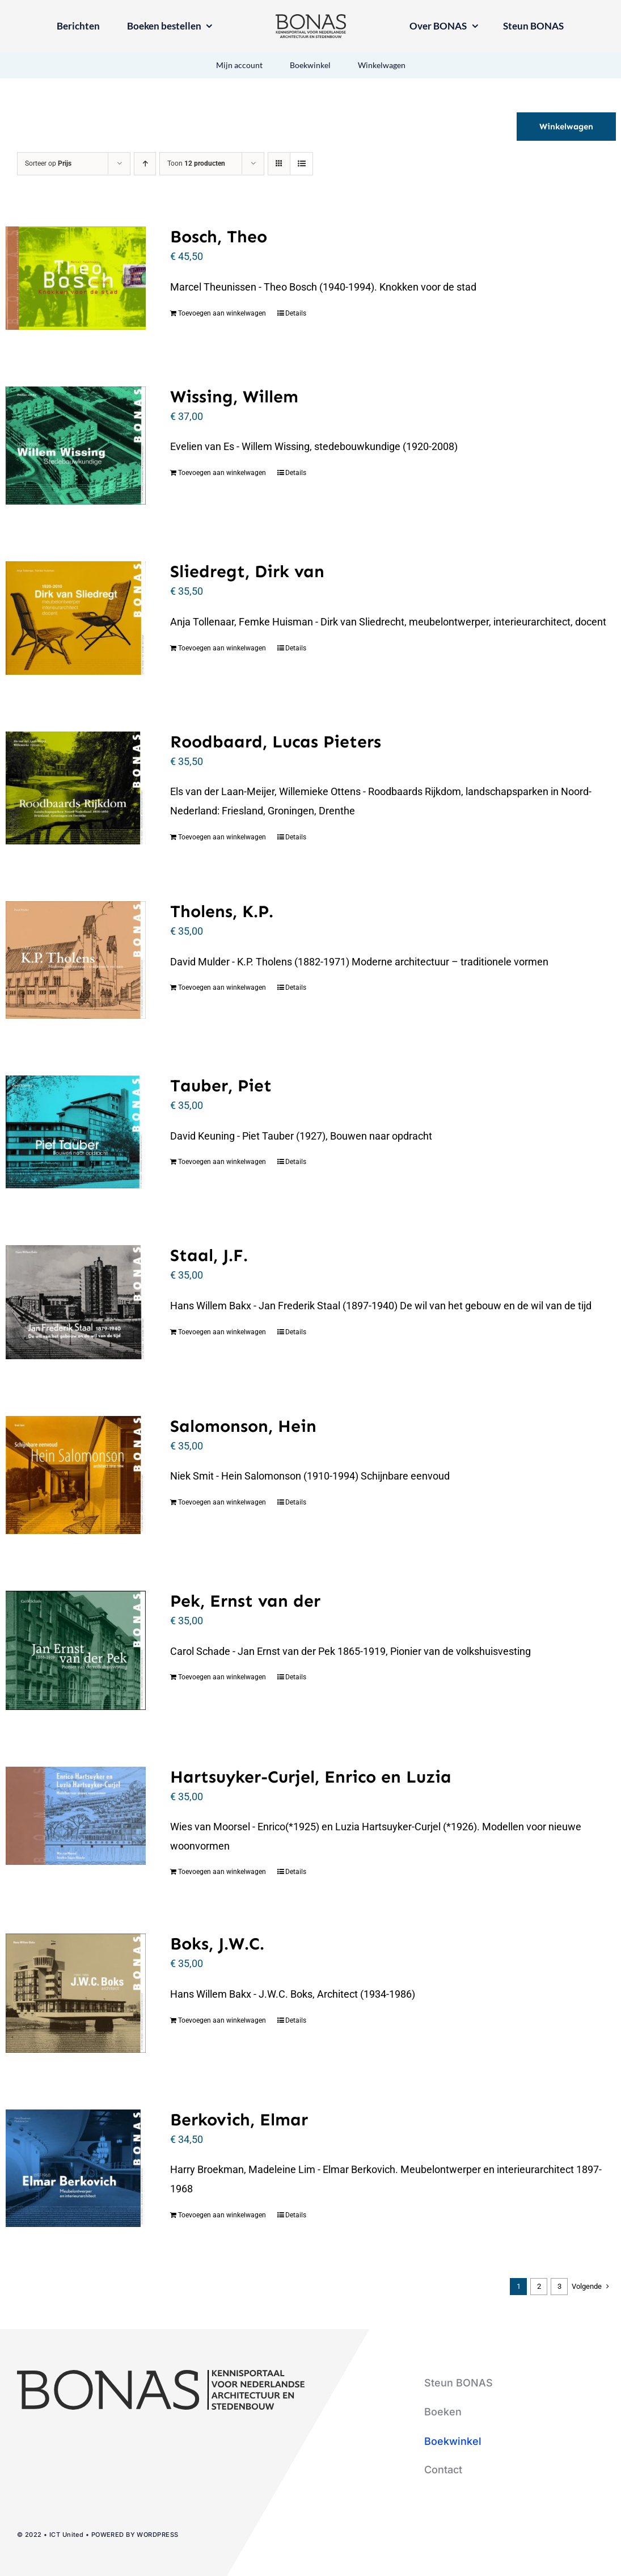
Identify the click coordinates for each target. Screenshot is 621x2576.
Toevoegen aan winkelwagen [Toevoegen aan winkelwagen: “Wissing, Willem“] (222, 473)
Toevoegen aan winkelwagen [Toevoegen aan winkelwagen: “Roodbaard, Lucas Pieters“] (222, 837)
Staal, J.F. (209, 1255)
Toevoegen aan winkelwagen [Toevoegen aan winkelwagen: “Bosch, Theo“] (222, 313)
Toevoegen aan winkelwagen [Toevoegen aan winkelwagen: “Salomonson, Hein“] (222, 1502)
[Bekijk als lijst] (301, 164)
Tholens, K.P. (221, 911)
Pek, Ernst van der (245, 1601)
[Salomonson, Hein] (76, 1475)
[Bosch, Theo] (76, 277)
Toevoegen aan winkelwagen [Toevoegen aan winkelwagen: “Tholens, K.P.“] (222, 987)
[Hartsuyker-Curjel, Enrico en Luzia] (76, 1816)
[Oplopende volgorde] (145, 163)
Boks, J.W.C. (217, 1944)
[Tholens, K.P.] (76, 960)
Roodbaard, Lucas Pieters (275, 742)
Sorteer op (48, 163)
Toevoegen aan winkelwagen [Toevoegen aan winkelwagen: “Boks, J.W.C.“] (222, 2020)
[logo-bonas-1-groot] (311, 19)
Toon (196, 163)
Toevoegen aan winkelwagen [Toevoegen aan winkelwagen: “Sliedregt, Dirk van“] (222, 648)
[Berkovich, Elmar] (76, 2168)
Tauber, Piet (221, 1085)
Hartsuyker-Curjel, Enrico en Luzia (310, 1777)
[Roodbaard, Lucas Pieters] (76, 788)
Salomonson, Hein (243, 1426)
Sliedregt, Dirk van (247, 571)
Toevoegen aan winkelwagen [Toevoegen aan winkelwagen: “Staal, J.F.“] (222, 1332)
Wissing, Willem (234, 396)
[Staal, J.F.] (76, 1302)
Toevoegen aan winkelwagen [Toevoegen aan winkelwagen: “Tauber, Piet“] (222, 1162)
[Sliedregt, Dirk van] (76, 617)
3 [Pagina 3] (559, 2286)
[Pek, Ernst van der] (76, 1650)
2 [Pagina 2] (539, 2286)
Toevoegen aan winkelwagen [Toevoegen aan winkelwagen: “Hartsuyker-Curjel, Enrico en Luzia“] (222, 1872)
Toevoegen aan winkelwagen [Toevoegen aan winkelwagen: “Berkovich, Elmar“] (222, 2215)
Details (295, 313)
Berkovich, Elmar (239, 2119)
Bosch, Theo (218, 236)
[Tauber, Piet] (76, 1131)
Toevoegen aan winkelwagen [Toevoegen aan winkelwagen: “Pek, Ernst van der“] (222, 1677)
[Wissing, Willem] (76, 445)
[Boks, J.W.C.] (76, 1993)
